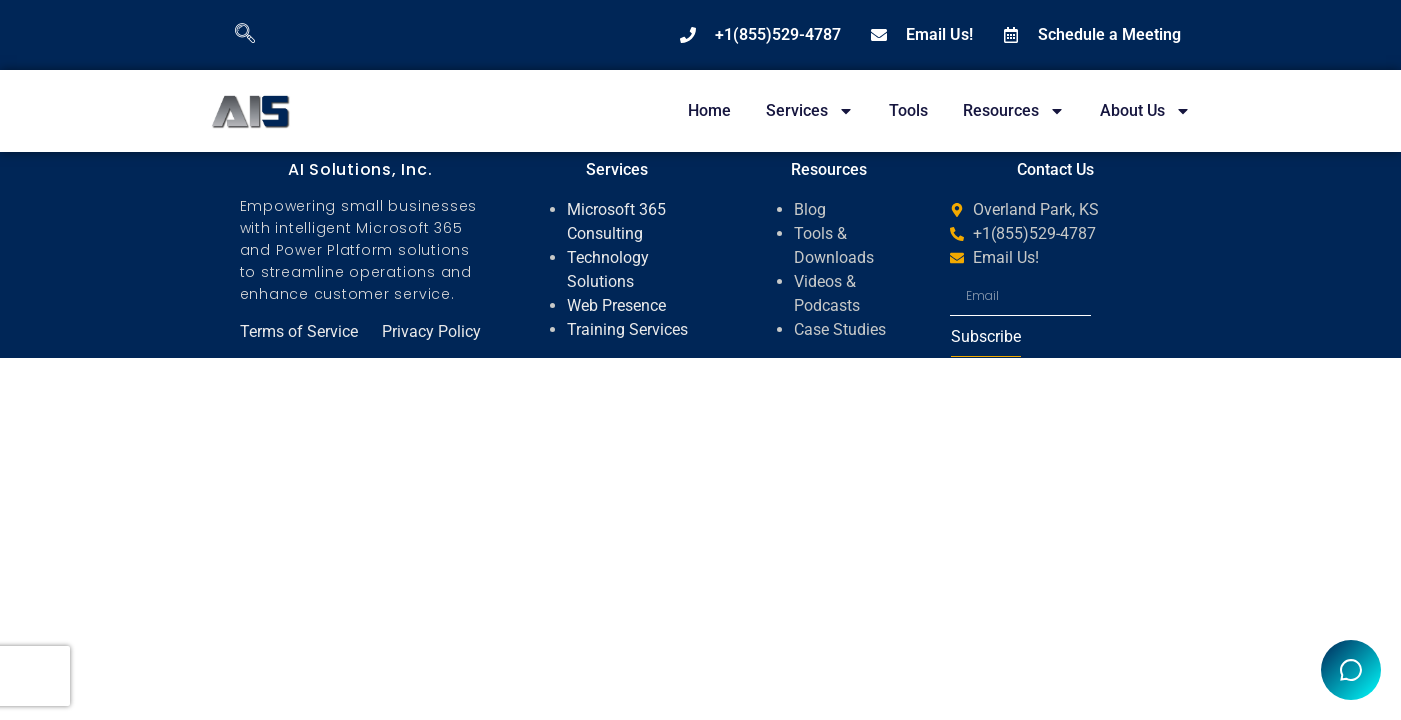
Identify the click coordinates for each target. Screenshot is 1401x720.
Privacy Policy (431, 331)
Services (810, 111)
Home (709, 110)
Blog (810, 209)
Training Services (627, 329)
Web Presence (616, 305)
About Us (1145, 111)
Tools (908, 110)
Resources (1014, 111)
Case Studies (840, 329)
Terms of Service (299, 331)
